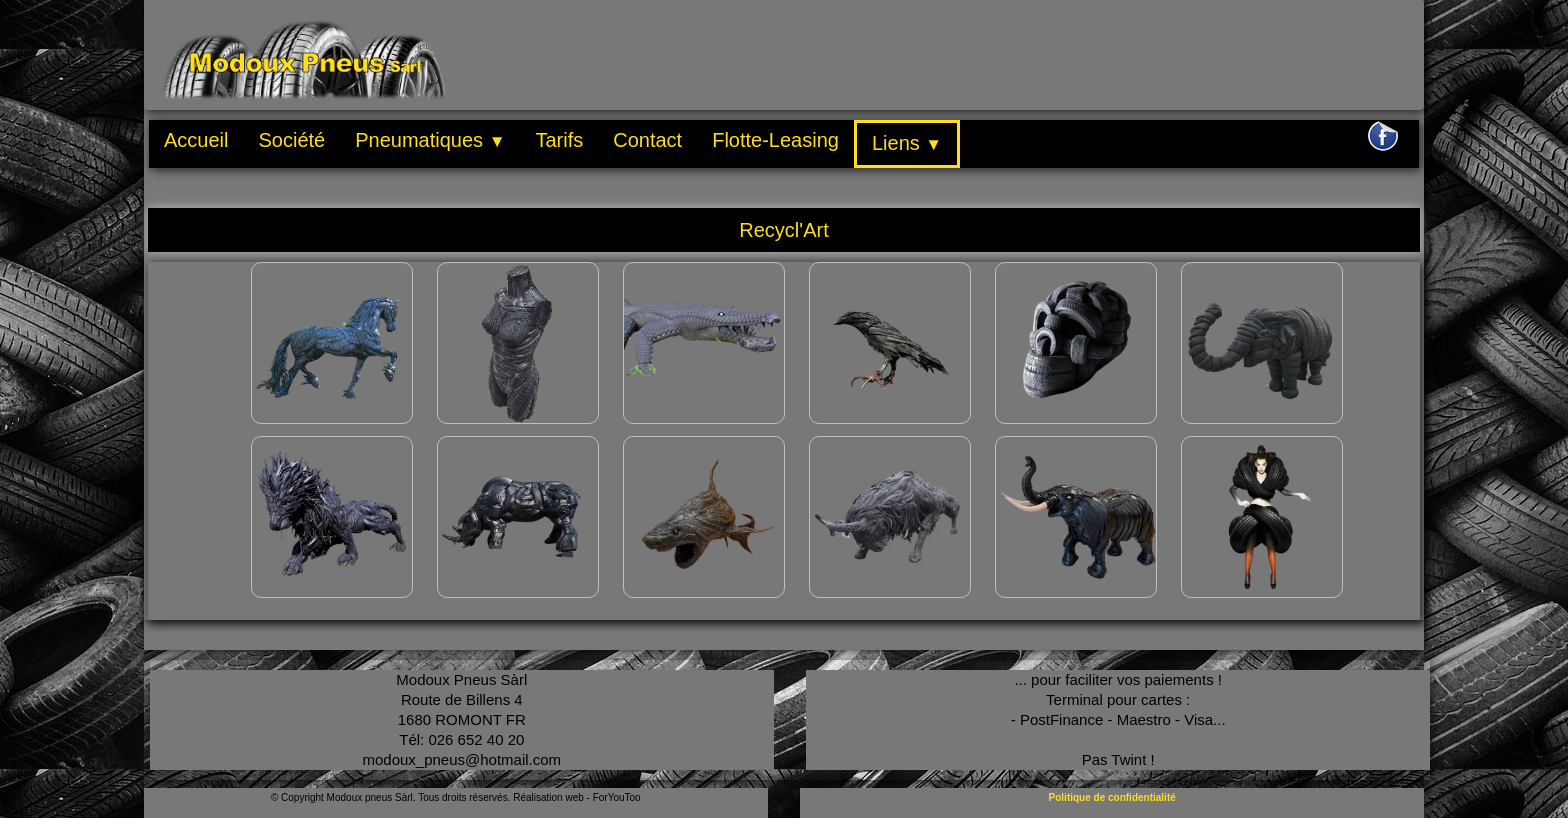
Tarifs (559, 140)
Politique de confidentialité (1112, 797)
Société (291, 140)
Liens (907, 143)
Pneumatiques (430, 140)
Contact (647, 140)
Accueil (196, 140)
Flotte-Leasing (775, 140)
